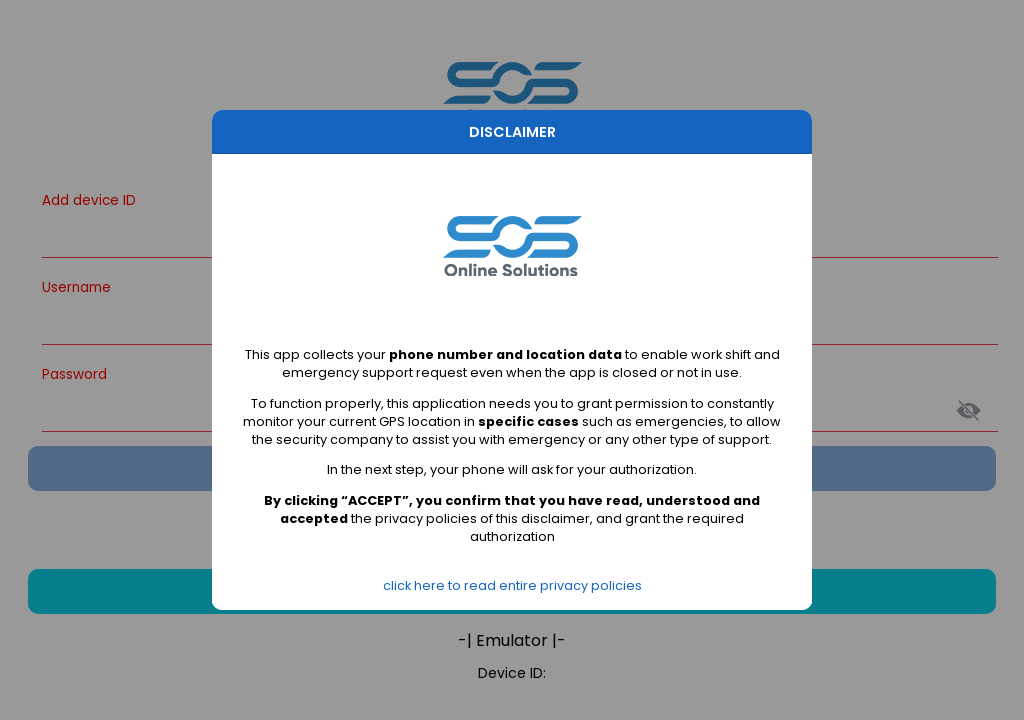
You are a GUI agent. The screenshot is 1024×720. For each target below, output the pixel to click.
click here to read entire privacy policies (512, 585)
